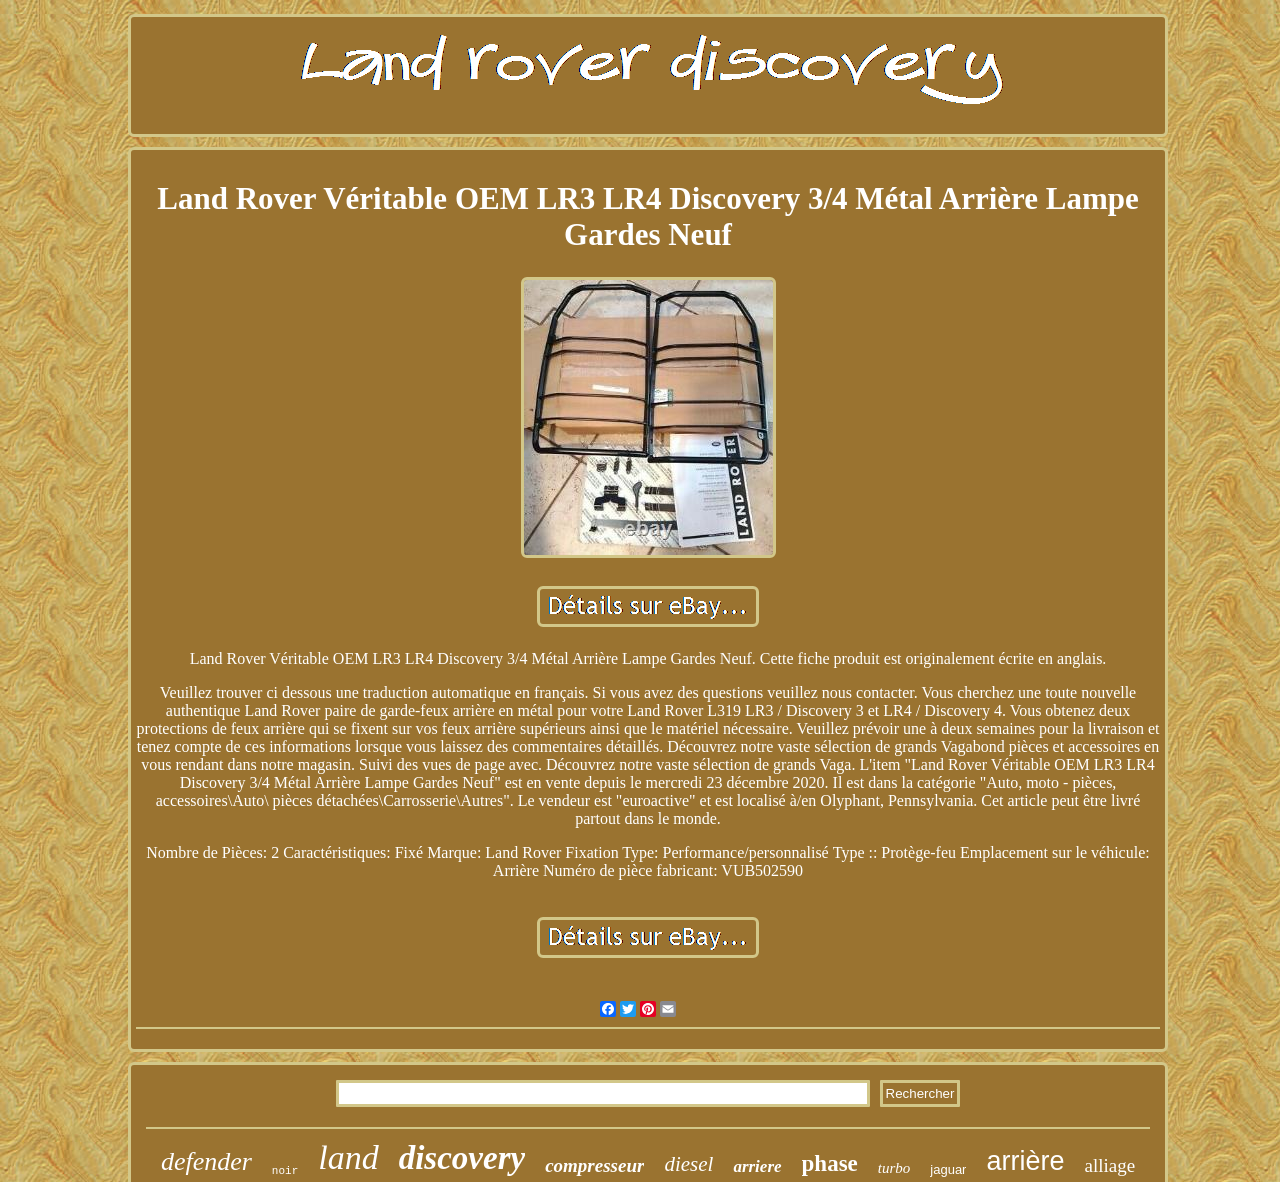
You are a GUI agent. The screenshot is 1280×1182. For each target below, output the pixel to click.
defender (206, 1161)
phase (830, 1163)
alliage (1109, 1165)
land (348, 1157)
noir (285, 1171)
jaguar (948, 1169)
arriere (757, 1166)
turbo (894, 1168)
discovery (462, 1158)
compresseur (594, 1165)
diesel (688, 1164)
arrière (1025, 1161)
